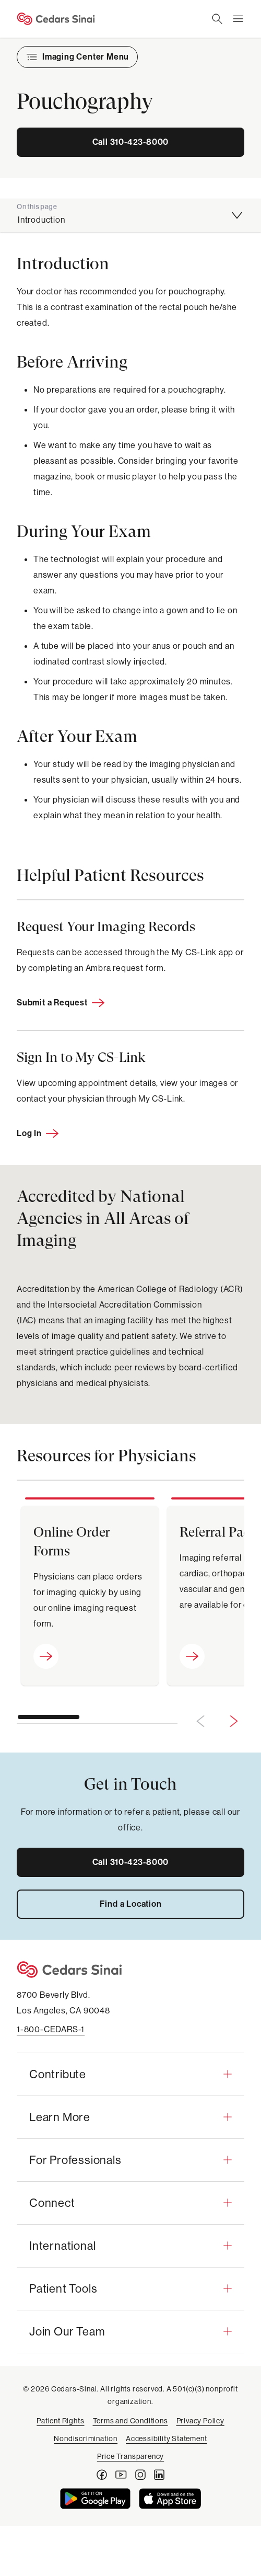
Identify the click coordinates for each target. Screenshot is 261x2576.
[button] (130, 2074)
